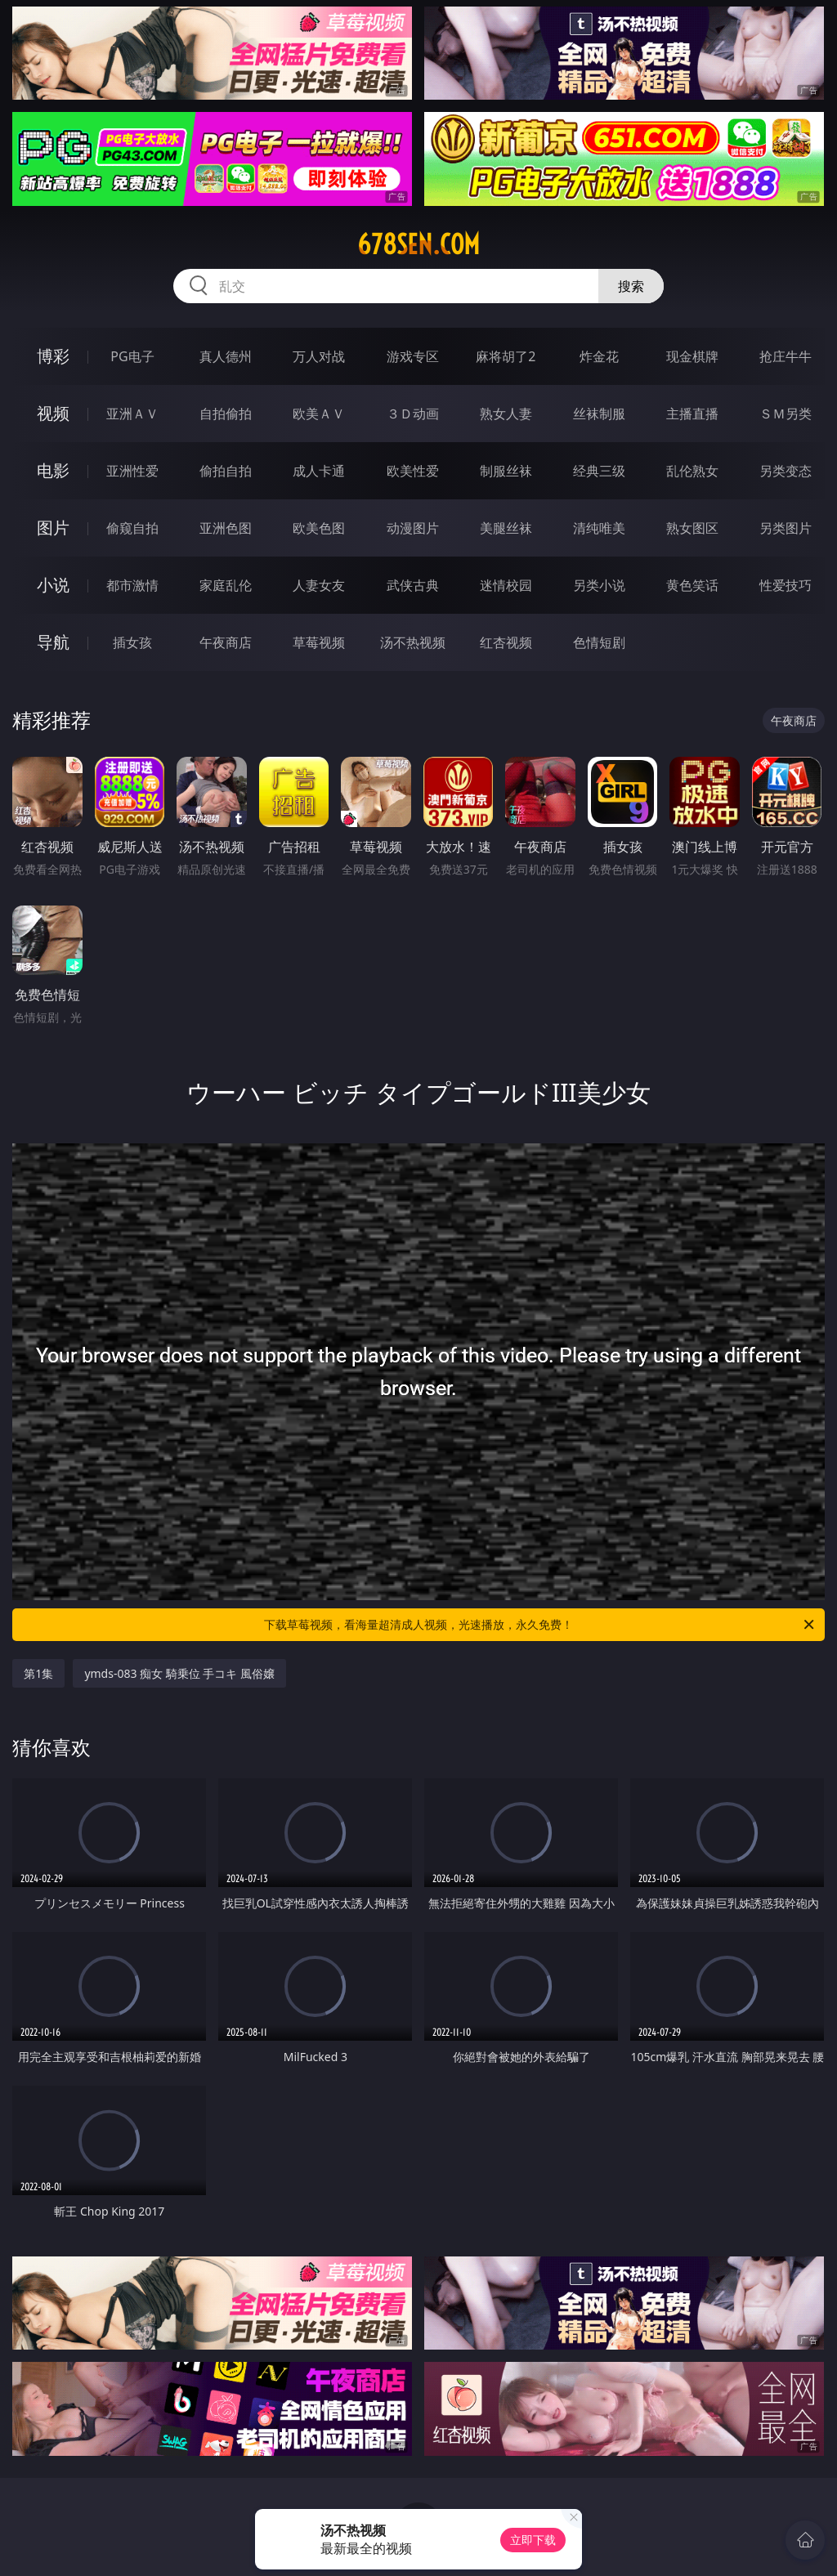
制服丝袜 (506, 471)
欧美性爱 (413, 471)
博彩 (53, 356)
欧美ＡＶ (319, 414)
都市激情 (132, 585)
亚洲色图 (225, 528)
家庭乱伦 (225, 585)
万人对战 (319, 356)
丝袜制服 (599, 414)
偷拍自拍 (225, 471)
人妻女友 (319, 585)
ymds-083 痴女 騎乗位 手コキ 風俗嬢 (179, 1673)
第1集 (38, 1673)
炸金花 (599, 356)
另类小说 (599, 585)
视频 (53, 413)
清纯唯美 (599, 528)
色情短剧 (599, 642)
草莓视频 (319, 642)
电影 (53, 470)
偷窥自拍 (132, 528)
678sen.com (418, 244)
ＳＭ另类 (785, 414)
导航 (53, 642)
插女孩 (132, 642)
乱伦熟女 (692, 471)
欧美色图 (319, 528)
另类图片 (785, 528)
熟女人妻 (506, 414)
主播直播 (692, 414)
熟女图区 (692, 528)
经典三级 (599, 471)
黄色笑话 (692, 585)
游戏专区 (413, 356)
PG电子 (132, 356)
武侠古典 (413, 585)
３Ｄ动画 (413, 414)
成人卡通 (319, 471)
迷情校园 (506, 585)
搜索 (631, 286)
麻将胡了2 (505, 356)
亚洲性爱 (132, 471)
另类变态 (785, 471)
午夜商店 (225, 642)
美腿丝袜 (506, 528)
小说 (53, 585)
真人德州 (225, 356)
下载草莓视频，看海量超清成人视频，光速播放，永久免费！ (540, 1625)
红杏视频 (506, 642)
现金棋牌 (692, 356)
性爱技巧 (785, 585)
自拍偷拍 (225, 414)
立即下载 (533, 2539)
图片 (53, 528)
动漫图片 (413, 528)
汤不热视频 (412, 642)
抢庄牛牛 (785, 356)
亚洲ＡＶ (132, 414)
